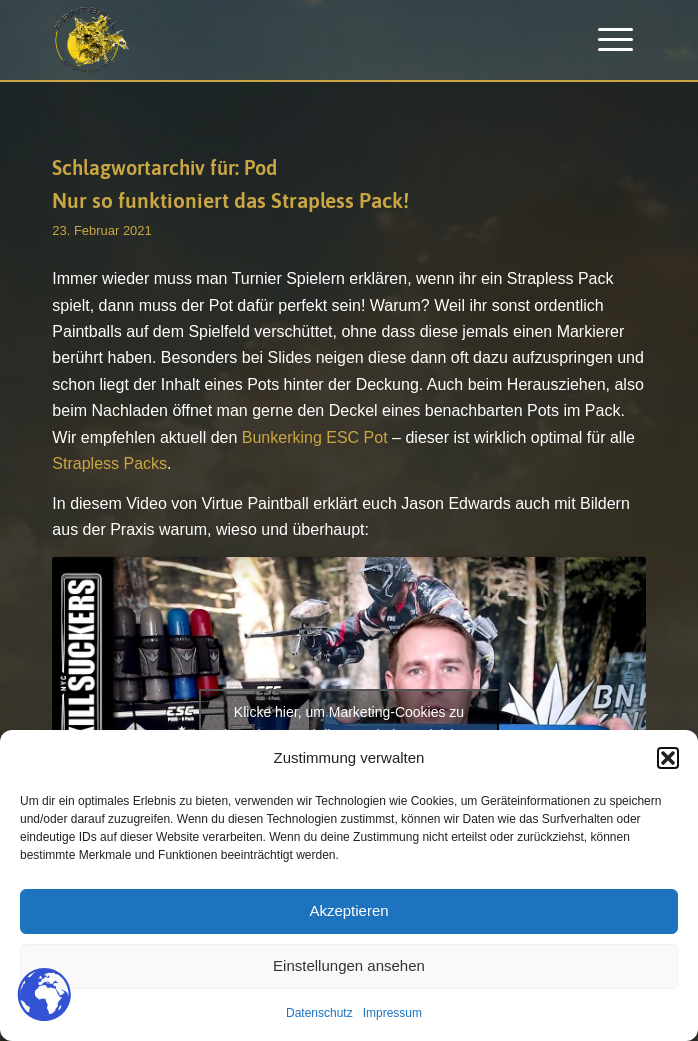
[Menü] (615, 40)
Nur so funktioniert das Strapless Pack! (230, 200)
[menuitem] (615, 40)
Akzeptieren (348, 910)
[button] (668, 758)
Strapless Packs (109, 463)
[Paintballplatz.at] (289, 40)
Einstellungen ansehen (349, 965)
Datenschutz (319, 1013)
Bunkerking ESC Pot (315, 437)
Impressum (392, 1013)
